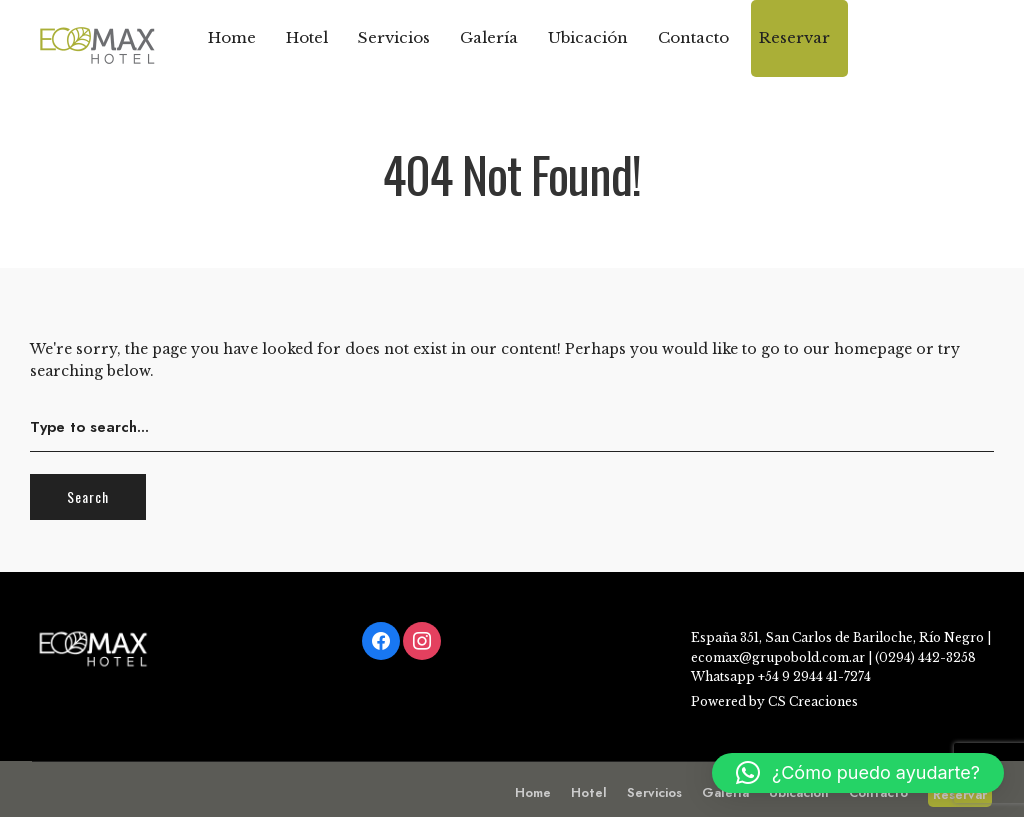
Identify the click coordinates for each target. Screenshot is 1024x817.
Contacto (693, 37)
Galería (489, 37)
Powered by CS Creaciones (774, 701)
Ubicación (588, 37)
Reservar (794, 37)
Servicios (394, 37)
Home (232, 37)
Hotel (307, 37)
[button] (858, 773)
